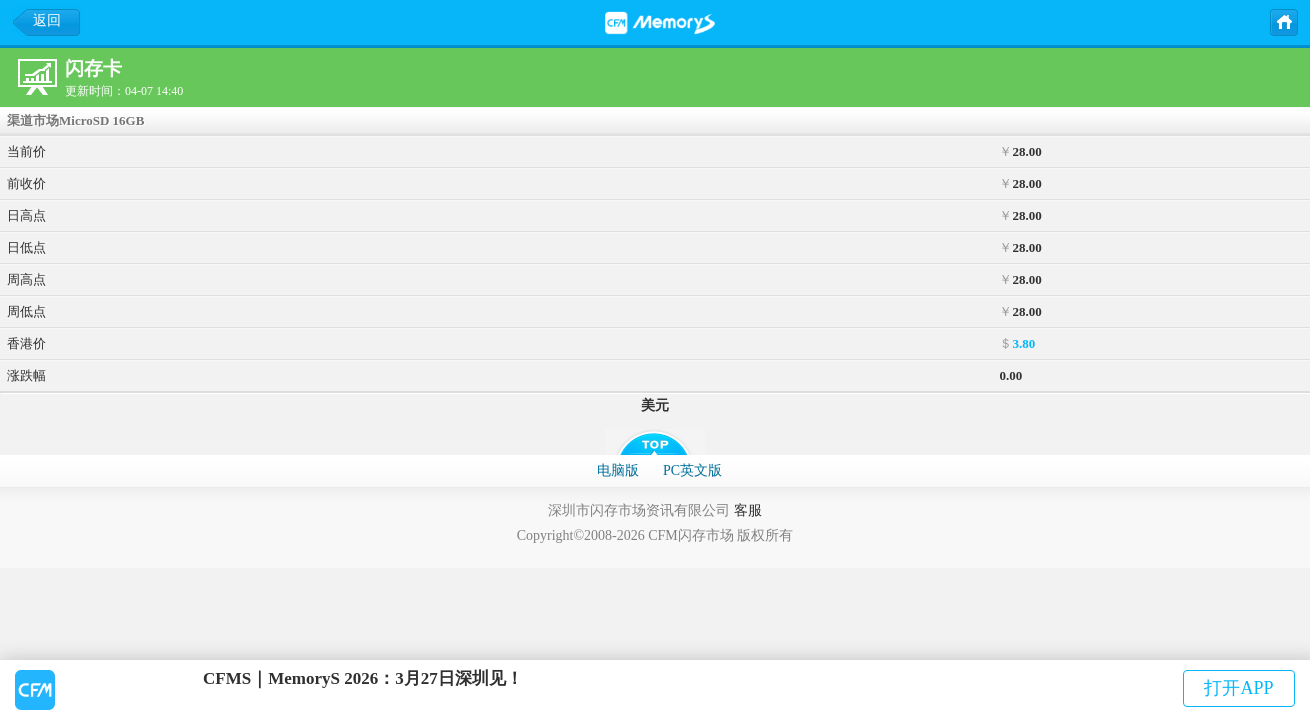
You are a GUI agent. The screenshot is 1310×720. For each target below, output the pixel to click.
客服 (748, 510)
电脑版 (618, 470)
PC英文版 (692, 470)
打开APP (1238, 688)
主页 (1283, 21)
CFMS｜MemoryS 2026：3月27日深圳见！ (363, 678)
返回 (47, 20)
